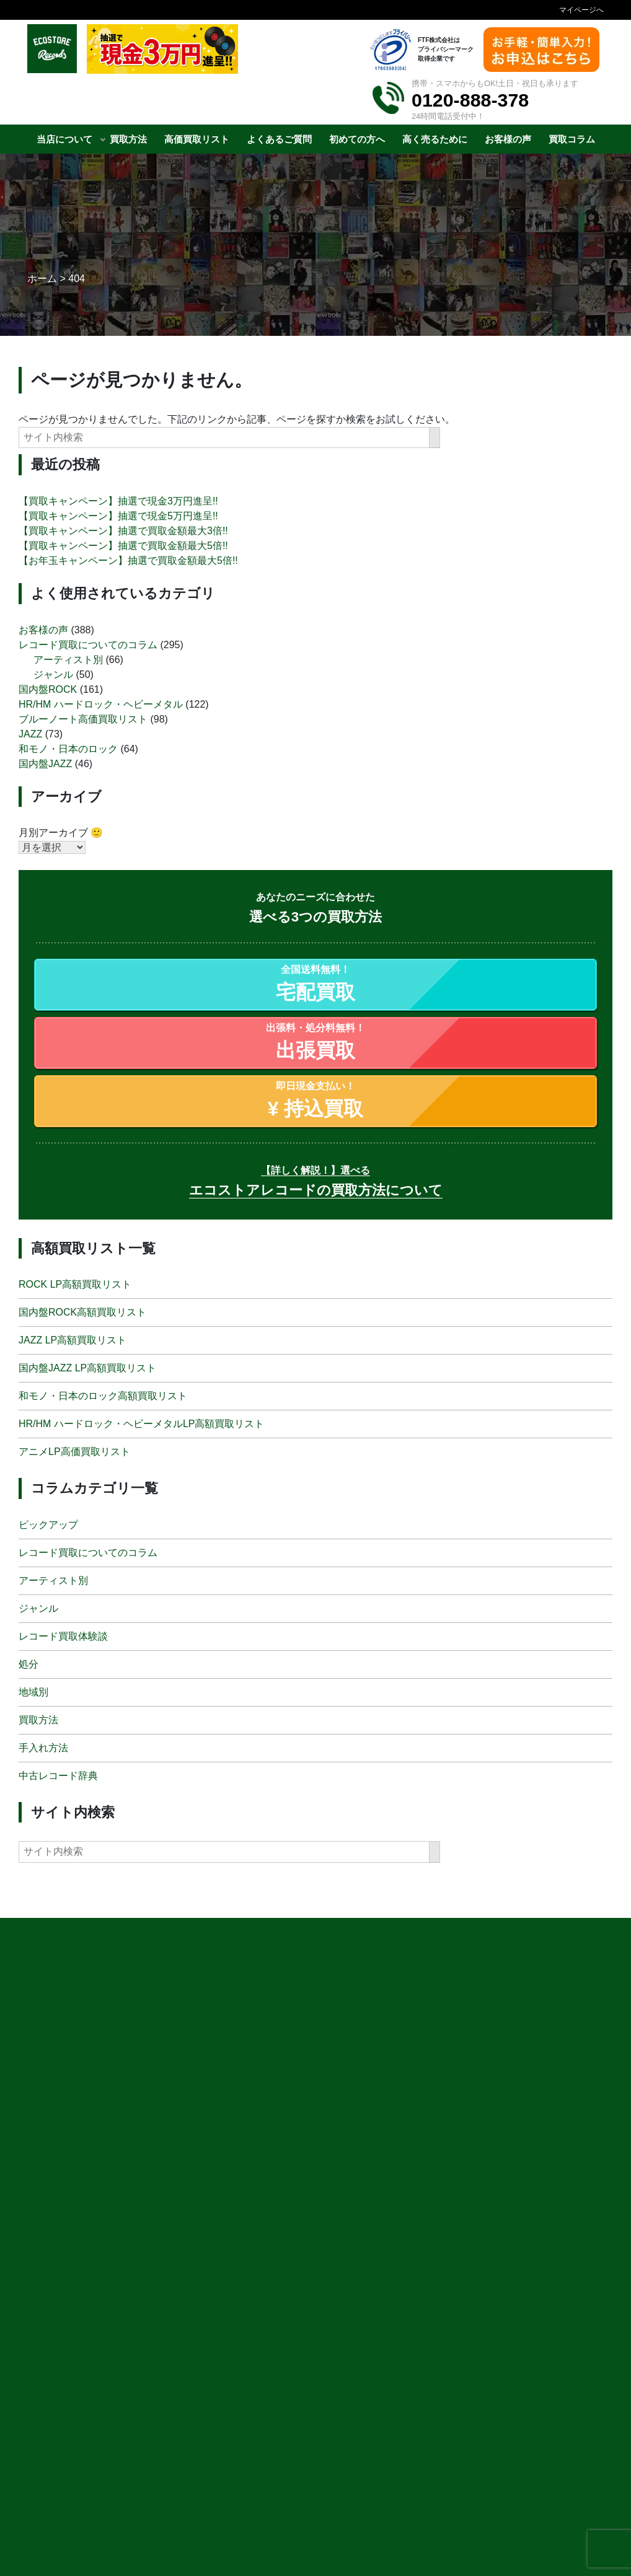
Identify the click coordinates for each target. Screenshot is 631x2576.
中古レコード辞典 (58, 1775)
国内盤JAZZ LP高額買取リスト (87, 1368)
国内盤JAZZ (45, 763)
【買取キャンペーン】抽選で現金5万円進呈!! (118, 516)
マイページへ (581, 10)
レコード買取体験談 (63, 1635)
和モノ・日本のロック (68, 748)
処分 (28, 1663)
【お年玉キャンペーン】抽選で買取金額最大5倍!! (128, 560)
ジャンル (53, 674)
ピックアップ (48, 1524)
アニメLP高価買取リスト (74, 1451)
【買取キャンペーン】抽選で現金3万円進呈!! (118, 501)
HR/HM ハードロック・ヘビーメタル (101, 703)
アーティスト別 (68, 659)
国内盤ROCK (48, 689)
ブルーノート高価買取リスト (83, 718)
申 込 (458, 2546)
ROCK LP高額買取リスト (75, 1284)
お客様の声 (43, 629)
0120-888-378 (470, 99)
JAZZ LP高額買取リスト (72, 1340)
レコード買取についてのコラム (88, 644)
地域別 (33, 1691)
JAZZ (30, 733)
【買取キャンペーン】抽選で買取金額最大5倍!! (123, 545)
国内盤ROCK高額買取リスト (82, 1312)
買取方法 (38, 1719)
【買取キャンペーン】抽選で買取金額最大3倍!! (123, 530)
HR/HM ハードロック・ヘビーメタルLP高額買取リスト (141, 1423)
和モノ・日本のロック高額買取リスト (103, 1396)
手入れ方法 (43, 1747)
